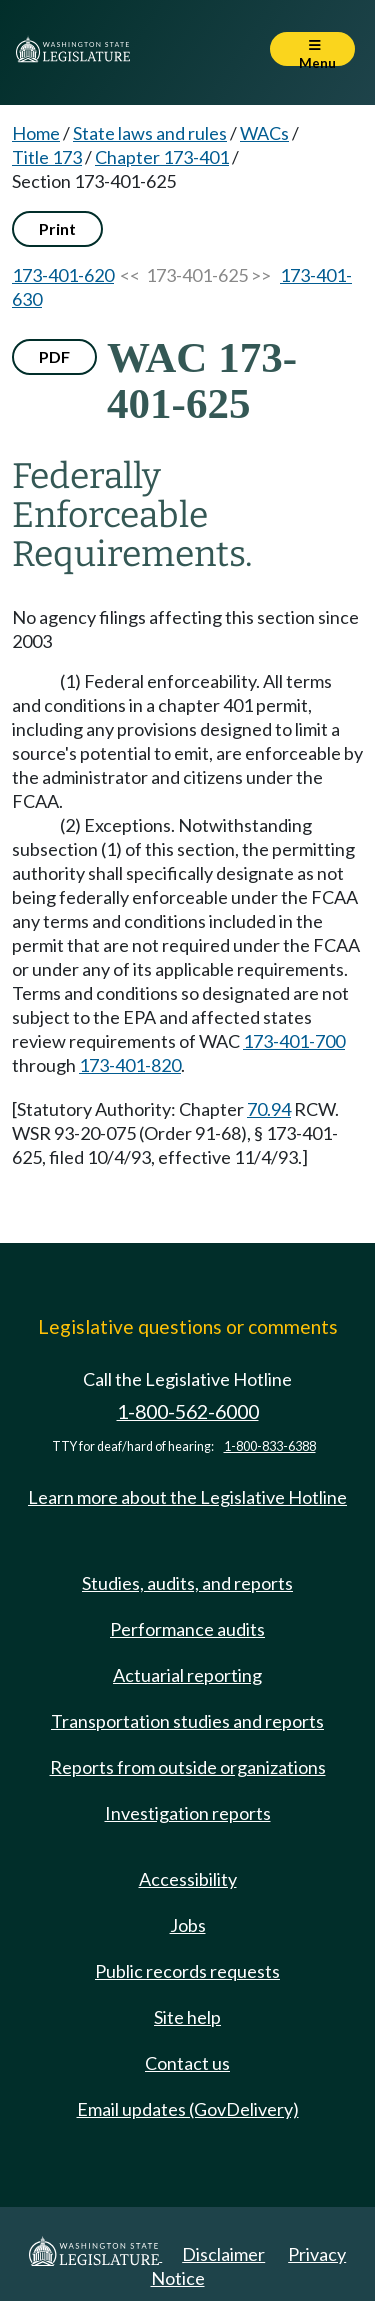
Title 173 (47, 157)
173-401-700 (294, 1041)
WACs (264, 133)
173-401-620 (63, 275)
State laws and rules (150, 133)
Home (36, 133)
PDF (54, 356)
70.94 (269, 1109)
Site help (187, 2017)
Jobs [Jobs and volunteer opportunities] (188, 1925)
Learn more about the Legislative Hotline (187, 1497)
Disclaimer (223, 2254)
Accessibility (188, 1879)
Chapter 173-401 (162, 157)
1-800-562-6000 (188, 1411)
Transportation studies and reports (187, 1721)
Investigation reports (188, 1813)
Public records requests (187, 1971)
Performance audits (187, 1629)
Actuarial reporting (187, 1675)
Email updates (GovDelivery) (188, 2109)
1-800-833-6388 (270, 1446)
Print (57, 228)
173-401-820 (130, 1065)
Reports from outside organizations (188, 1767)
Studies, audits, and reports (187, 1583)
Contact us (187, 2063)
